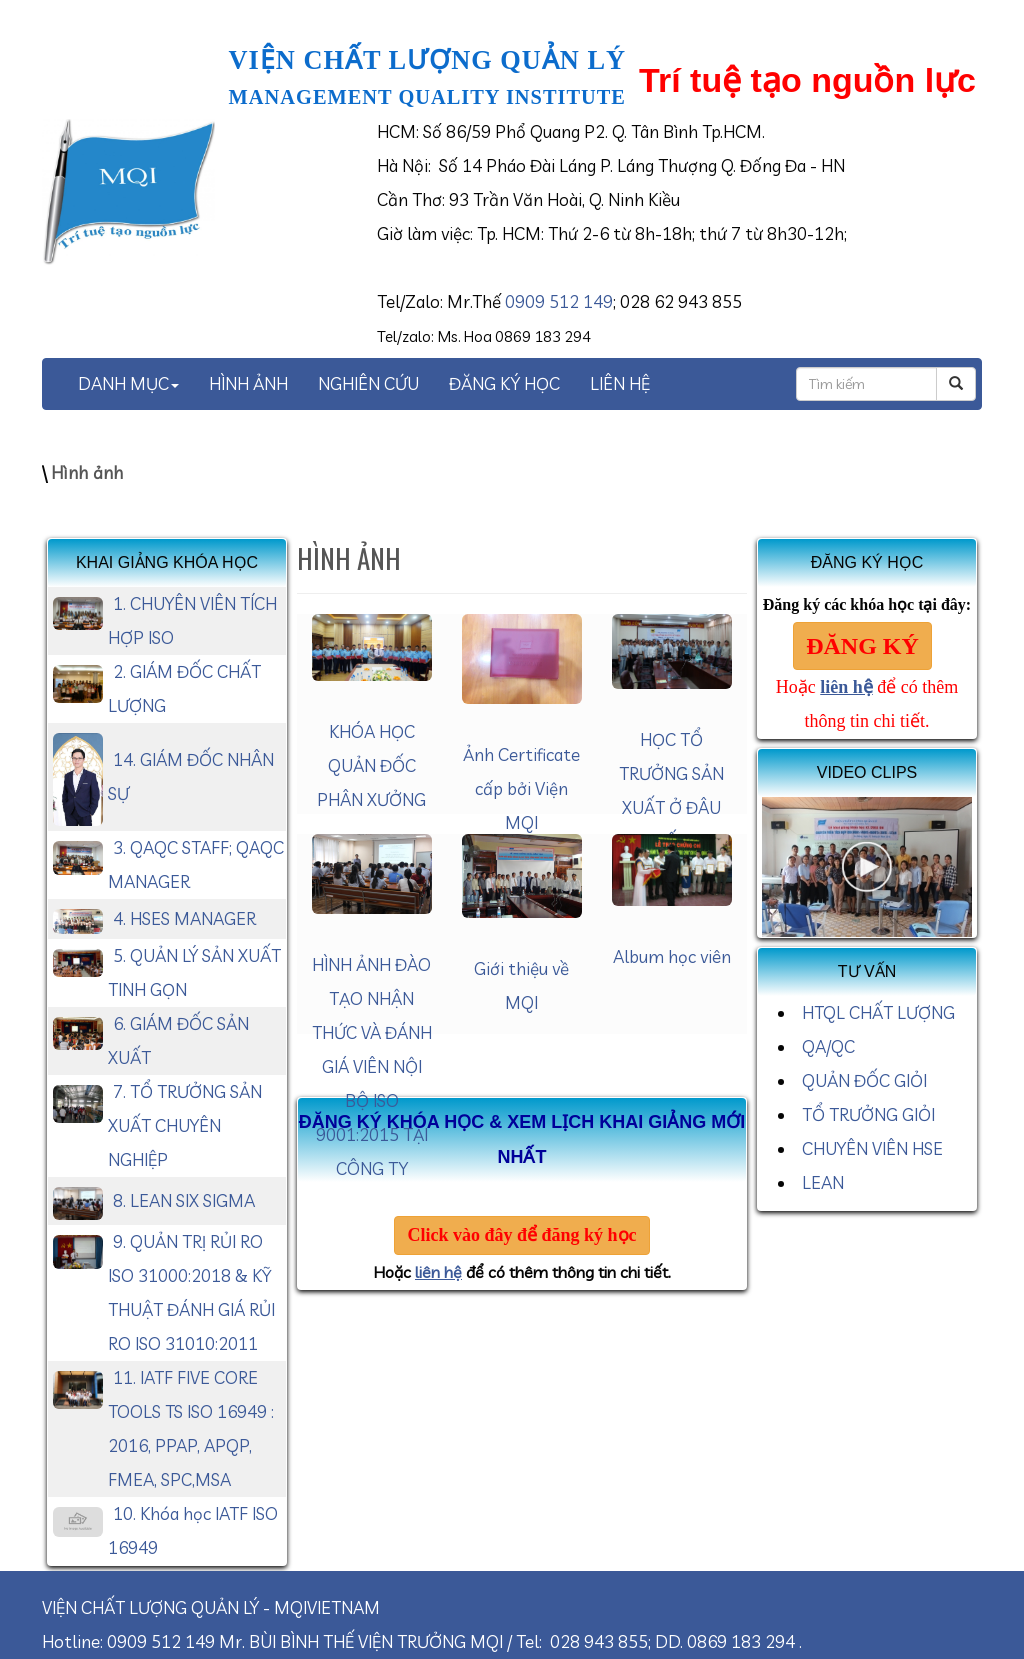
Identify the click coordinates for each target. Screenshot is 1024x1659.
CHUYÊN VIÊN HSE (872, 1148)
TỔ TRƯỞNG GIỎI (868, 1114)
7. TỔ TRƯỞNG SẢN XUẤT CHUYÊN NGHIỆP (185, 1125)
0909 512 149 (559, 301)
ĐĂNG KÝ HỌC (504, 383)
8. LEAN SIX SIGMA (184, 1200)
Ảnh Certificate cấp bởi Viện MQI (521, 788)
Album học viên (672, 956)
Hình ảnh (87, 472)
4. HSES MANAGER (184, 918)
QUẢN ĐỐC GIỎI (864, 1080)
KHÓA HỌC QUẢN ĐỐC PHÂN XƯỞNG (371, 765)
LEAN (823, 1182)
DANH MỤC (128, 383)
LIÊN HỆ (620, 383)
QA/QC (828, 1046)
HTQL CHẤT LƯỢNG (878, 1012)
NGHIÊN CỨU (368, 383)
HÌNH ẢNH (248, 383)
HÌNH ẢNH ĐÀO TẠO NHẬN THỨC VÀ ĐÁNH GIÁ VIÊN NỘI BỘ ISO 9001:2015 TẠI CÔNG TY (372, 1066)
